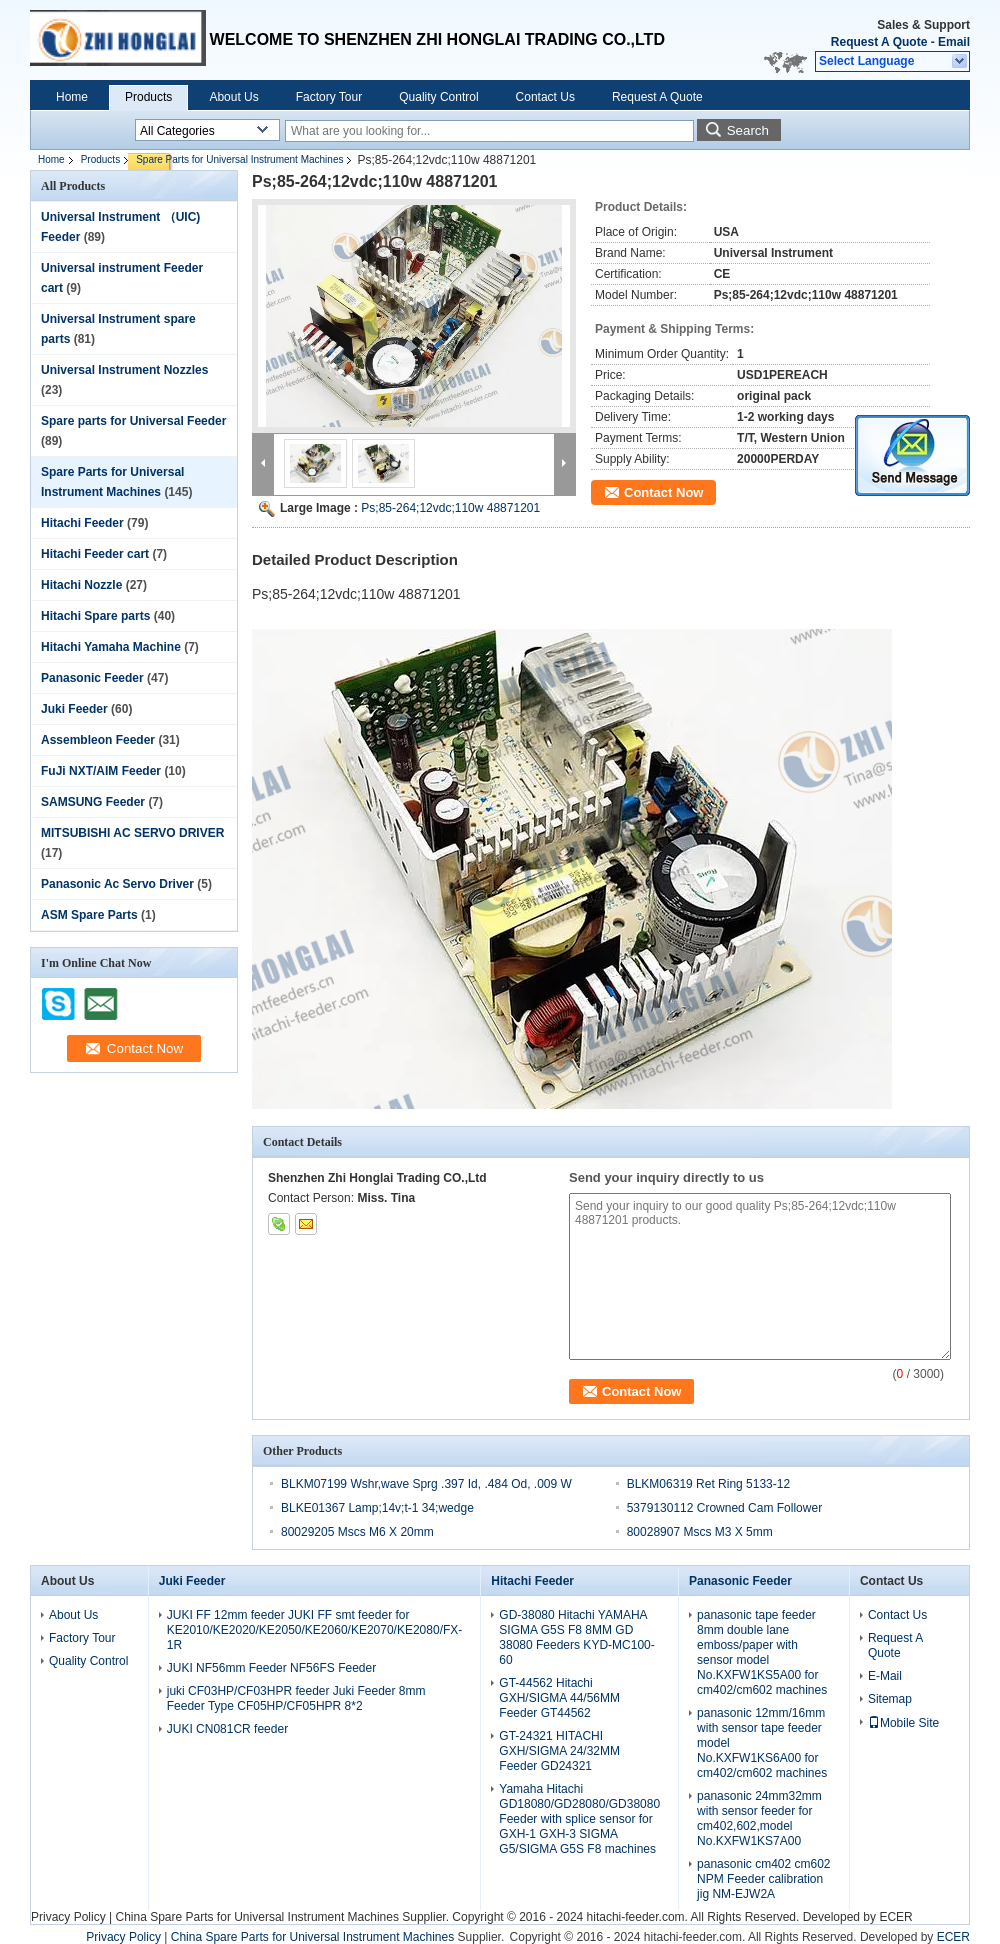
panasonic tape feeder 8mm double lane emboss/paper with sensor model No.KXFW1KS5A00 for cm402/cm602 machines (762, 1652)
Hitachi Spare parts (95, 616)
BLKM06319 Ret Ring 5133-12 (708, 1484)
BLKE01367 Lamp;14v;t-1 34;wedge (377, 1508)
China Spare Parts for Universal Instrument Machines (256, 1917)
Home (72, 97)
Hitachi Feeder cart (95, 554)
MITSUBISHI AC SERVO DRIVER (132, 833)
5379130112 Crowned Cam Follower (724, 1508)
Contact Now (663, 492)
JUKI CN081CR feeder (227, 1729)
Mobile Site (903, 1723)
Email (954, 42)
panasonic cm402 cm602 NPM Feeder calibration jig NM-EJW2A (763, 1879)
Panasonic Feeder (92, 678)
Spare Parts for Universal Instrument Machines (239, 159)
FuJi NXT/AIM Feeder (101, 771)
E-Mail (885, 1676)
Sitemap (890, 1699)
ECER (895, 1917)
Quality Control (438, 97)
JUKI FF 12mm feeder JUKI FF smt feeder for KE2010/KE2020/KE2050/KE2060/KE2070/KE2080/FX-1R (315, 1630)
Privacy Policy (68, 1917)
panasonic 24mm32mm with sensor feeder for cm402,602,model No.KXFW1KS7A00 (759, 1818)
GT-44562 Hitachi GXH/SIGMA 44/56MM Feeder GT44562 (559, 1698)
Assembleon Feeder (98, 740)
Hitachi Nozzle (81, 585)
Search (748, 130)
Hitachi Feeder (82, 523)
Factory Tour (329, 97)
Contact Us (545, 97)
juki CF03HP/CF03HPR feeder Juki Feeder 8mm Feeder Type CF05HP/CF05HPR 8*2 (296, 1698)
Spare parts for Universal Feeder (133, 421)
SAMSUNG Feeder (93, 802)
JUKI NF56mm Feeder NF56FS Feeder (271, 1668)
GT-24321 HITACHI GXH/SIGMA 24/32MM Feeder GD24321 (559, 1751)
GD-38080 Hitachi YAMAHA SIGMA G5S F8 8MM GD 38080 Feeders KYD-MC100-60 (576, 1637)
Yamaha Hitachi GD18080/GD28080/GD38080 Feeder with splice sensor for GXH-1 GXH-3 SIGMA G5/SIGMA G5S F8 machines (579, 1819)
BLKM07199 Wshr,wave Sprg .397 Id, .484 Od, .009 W (426, 1484)
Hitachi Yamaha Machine (111, 647)
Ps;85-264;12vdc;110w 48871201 (450, 508)
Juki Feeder (74, 709)
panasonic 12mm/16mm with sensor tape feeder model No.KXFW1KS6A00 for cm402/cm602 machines (762, 1743)
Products (148, 97)
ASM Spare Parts (89, 915)
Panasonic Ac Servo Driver (117, 884)
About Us (233, 97)
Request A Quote (879, 42)
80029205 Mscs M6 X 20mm (357, 1532)
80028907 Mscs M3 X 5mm (700, 1532)
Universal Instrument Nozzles (124, 370)
